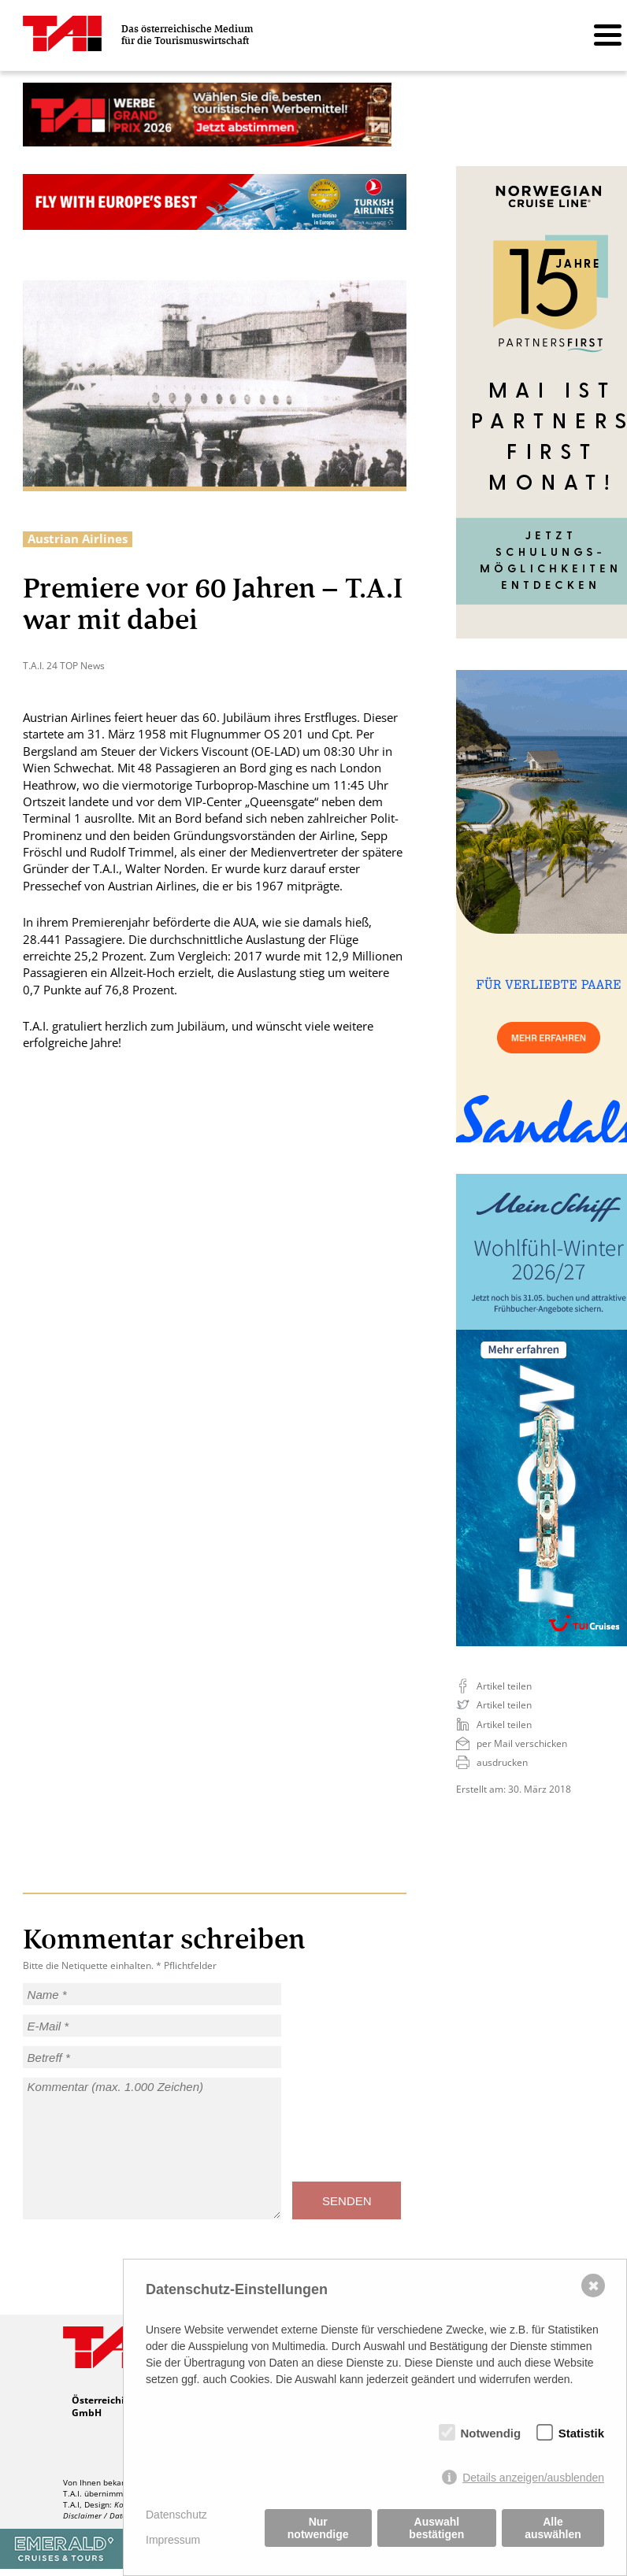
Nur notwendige (318, 2528)
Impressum (173, 2539)
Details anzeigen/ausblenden (533, 2477)
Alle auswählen (553, 2528)
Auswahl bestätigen (436, 2528)
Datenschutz (176, 2514)
